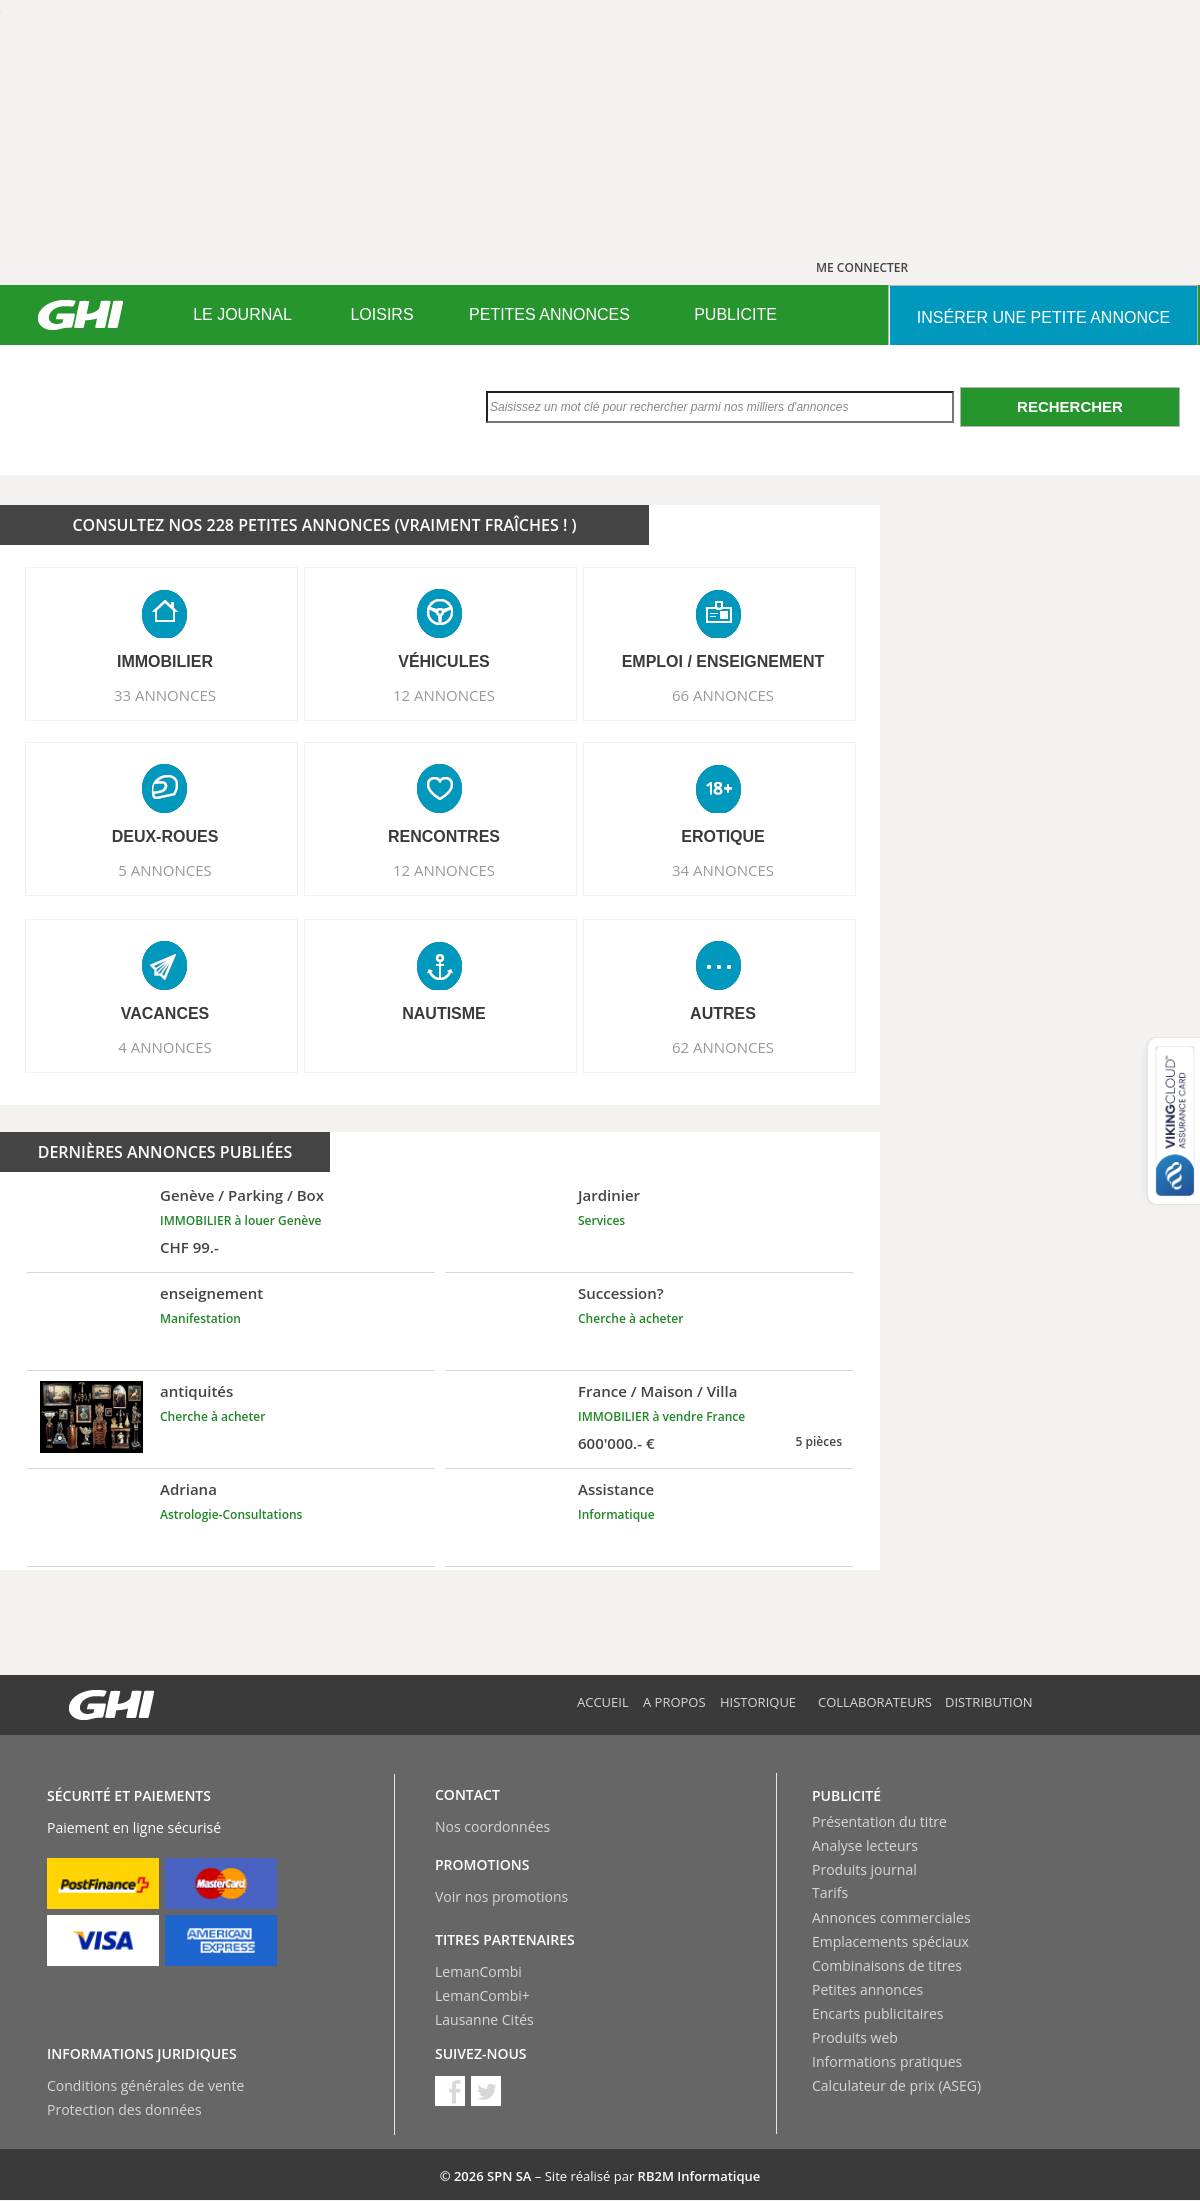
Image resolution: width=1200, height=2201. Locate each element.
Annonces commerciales (891, 1917)
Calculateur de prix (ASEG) (896, 2085)
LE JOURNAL (242, 314)
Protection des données (124, 2109)
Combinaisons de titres (887, 1965)
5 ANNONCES (165, 870)
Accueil (603, 1702)
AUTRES (723, 1013)
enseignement (211, 1293)
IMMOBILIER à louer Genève (241, 1220)
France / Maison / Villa (657, 1391)
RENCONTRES (444, 836)
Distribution (989, 1702)
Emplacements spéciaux (890, 1941)
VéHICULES (444, 661)
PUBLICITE (735, 314)
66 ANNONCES (723, 695)
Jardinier (609, 1195)
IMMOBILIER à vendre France (661, 1416)
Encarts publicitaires (877, 2013)
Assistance (616, 1489)
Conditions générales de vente (145, 2085)
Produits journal (864, 1869)
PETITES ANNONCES (549, 314)
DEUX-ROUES (165, 836)
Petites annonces (867, 1989)
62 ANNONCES (723, 1047)
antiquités (196, 1391)
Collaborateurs (875, 1702)
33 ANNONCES (165, 695)
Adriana (188, 1489)
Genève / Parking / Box (242, 1195)
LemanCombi (478, 1971)
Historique (758, 1702)
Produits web (855, 2037)
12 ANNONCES (444, 695)
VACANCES (165, 1013)
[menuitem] (242, 315)
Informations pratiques (887, 2061)
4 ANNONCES (165, 1047)
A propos (674, 1702)
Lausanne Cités (484, 2019)
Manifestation (200, 1318)
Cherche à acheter (630, 1318)
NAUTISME (444, 1013)
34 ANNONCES (723, 870)
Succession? (621, 1293)
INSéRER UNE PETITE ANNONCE (1043, 317)
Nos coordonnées (492, 1826)
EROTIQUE (723, 836)
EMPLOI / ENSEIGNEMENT (723, 661)
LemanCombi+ (482, 1995)
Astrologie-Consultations (231, 1514)
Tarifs (830, 1892)
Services (601, 1220)
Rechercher (1070, 406)
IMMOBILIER (165, 661)
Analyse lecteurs (865, 1845)
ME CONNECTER (862, 267)
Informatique (616, 1514)
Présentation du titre (879, 1821)
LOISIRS (381, 314)
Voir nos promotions (501, 1896)
